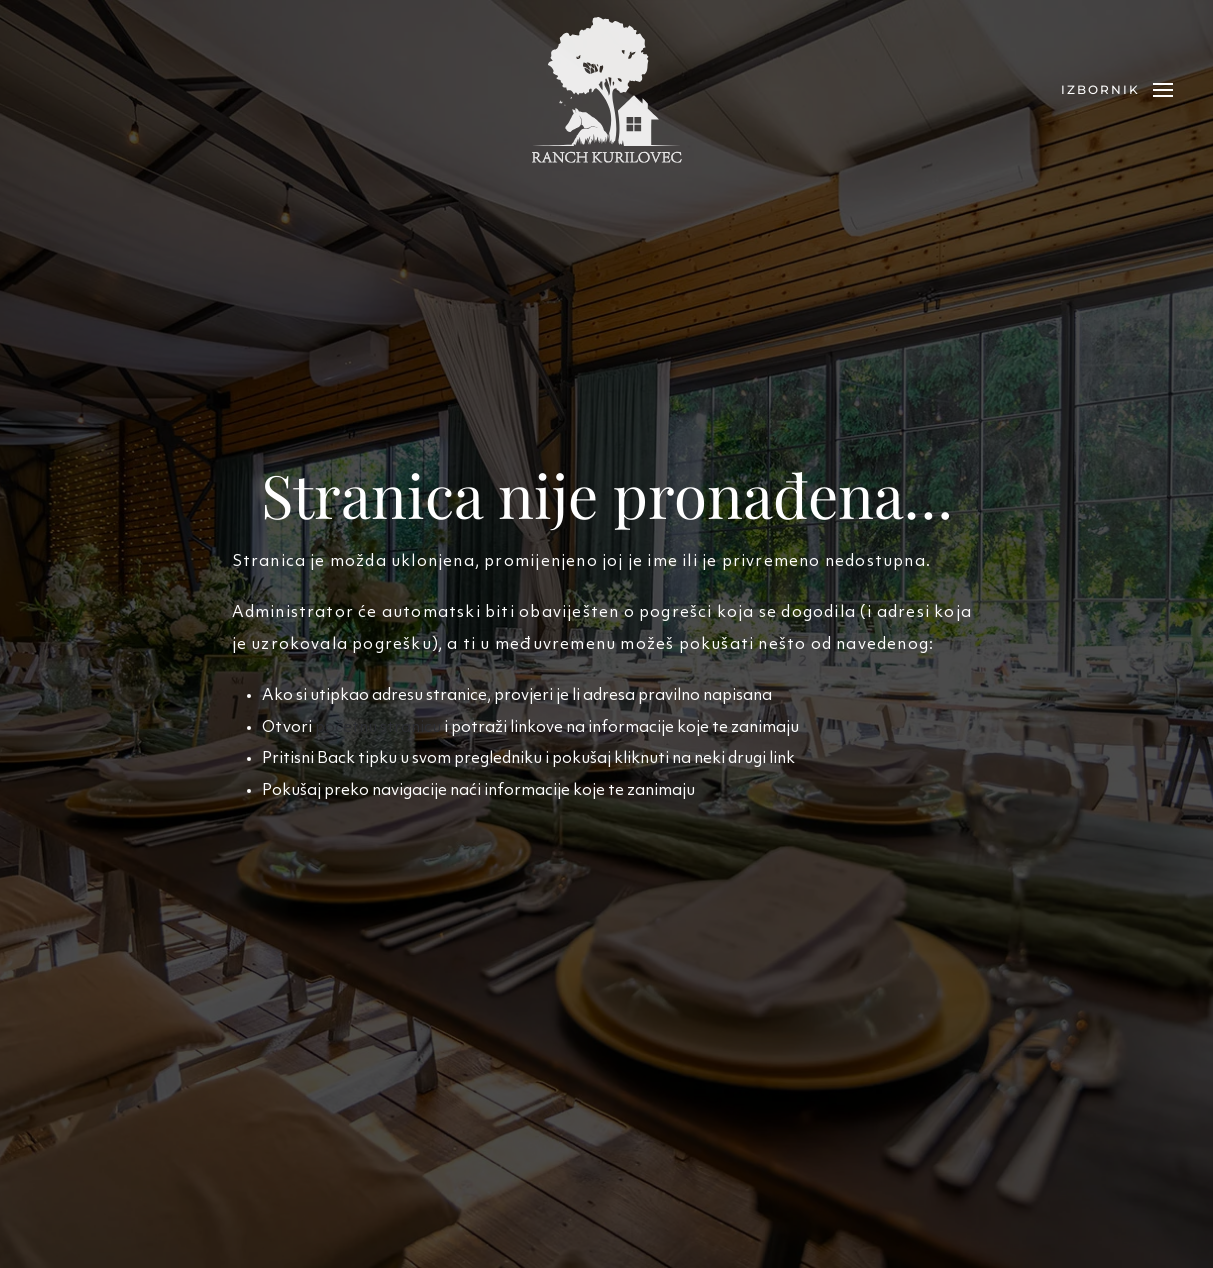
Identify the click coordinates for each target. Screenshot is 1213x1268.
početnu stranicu (378, 728)
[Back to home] (607, 90)
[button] (1117, 90)
